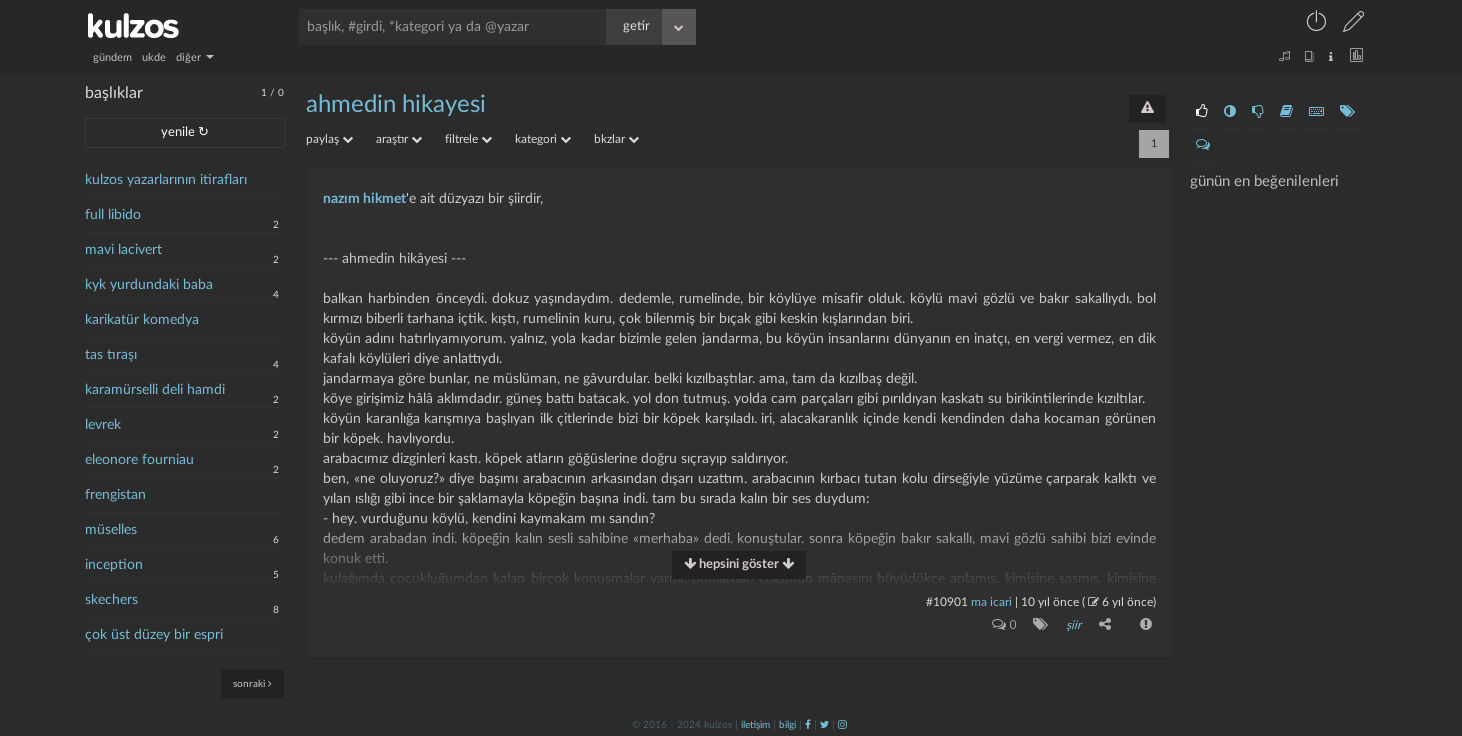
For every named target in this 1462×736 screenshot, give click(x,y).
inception (114, 565)
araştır (399, 139)
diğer (195, 57)
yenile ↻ (185, 132)
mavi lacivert (123, 250)
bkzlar (616, 139)
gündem (112, 57)
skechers (111, 600)
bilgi (787, 723)
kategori (543, 139)
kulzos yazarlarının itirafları (166, 180)
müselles (111, 530)
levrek (103, 425)
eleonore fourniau (139, 460)
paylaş (329, 139)
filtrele (468, 139)
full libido (113, 215)
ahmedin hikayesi (396, 105)
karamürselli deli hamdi (155, 390)
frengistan (115, 495)
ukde (154, 57)
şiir (1072, 625)
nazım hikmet (364, 199)
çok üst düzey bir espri (154, 635)
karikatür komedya (142, 320)
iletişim (755, 723)
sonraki (252, 683)
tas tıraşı (111, 355)
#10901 (947, 602)
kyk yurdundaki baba (149, 285)
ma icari (991, 602)
